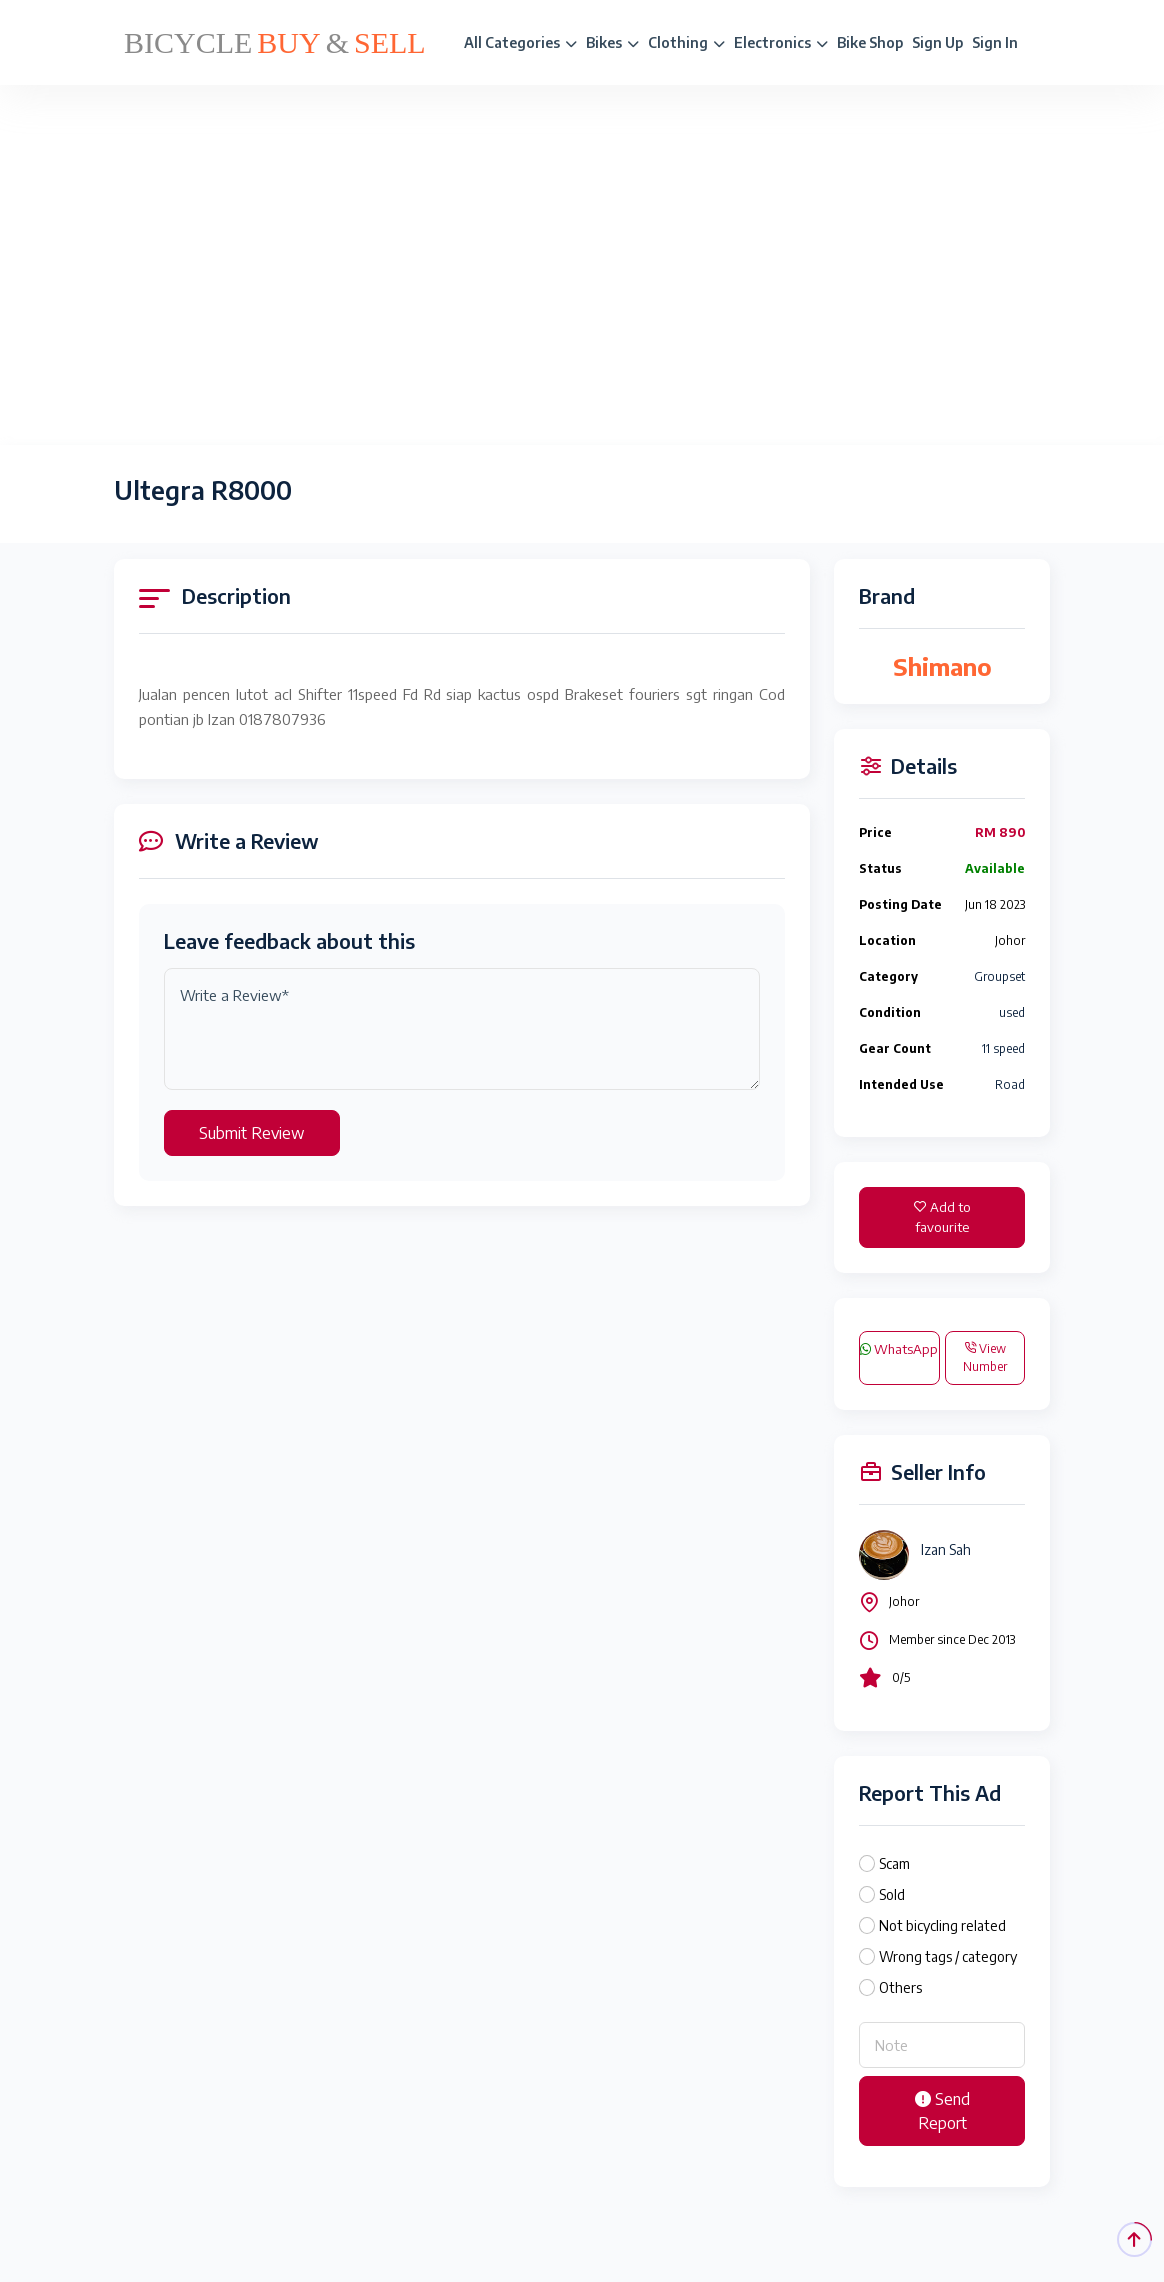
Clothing (686, 42)
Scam (894, 1863)
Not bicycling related (942, 1925)
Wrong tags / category (948, 1956)
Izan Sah (946, 1549)
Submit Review (252, 1133)
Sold (892, 1894)
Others (900, 1987)
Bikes (612, 42)
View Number (985, 1357)
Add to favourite (942, 1217)
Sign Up (937, 42)
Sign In (995, 42)
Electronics (781, 42)
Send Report (942, 2111)
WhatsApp (899, 1349)
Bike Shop (870, 42)
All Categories (520, 42)
